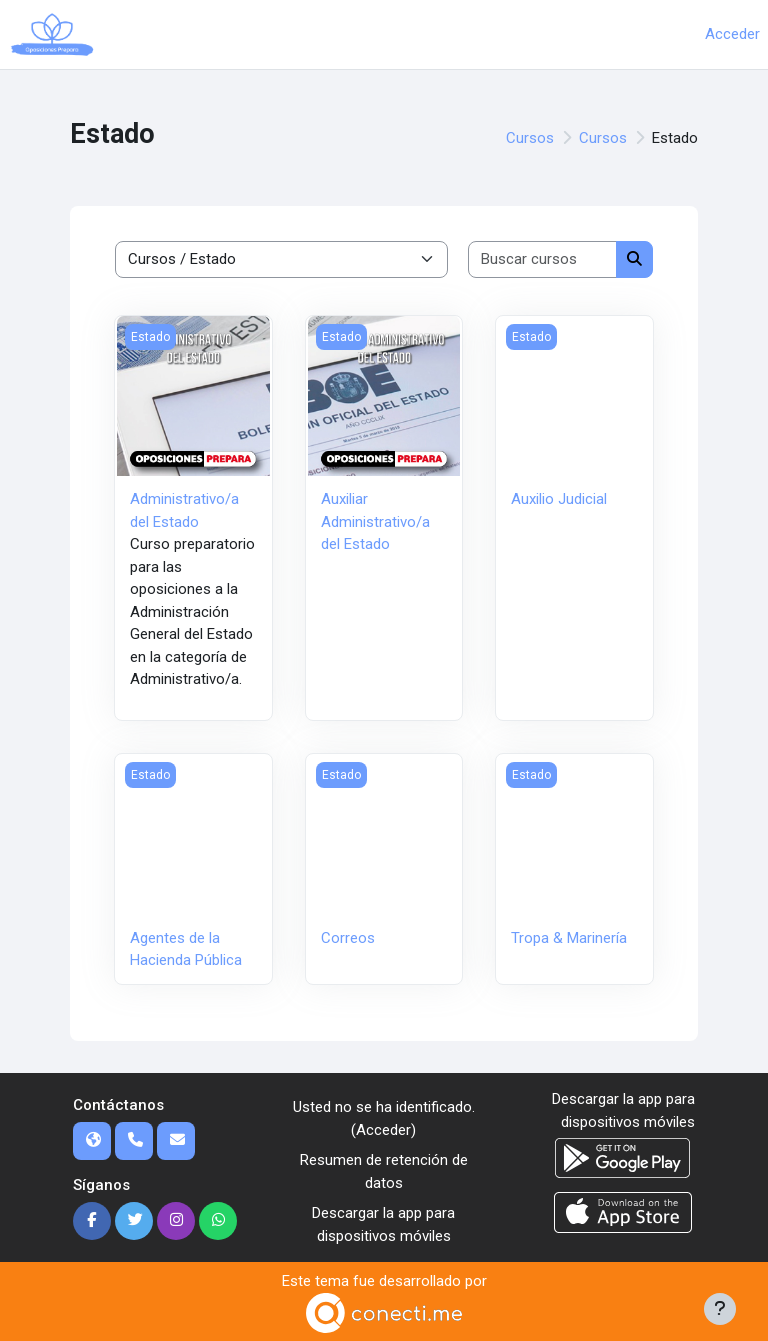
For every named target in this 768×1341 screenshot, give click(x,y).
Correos (348, 938)
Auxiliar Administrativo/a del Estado (375, 521)
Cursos (530, 138)
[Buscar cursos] (543, 259)
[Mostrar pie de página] (720, 1309)
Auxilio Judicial (559, 499)
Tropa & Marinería (569, 938)
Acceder (732, 34)
